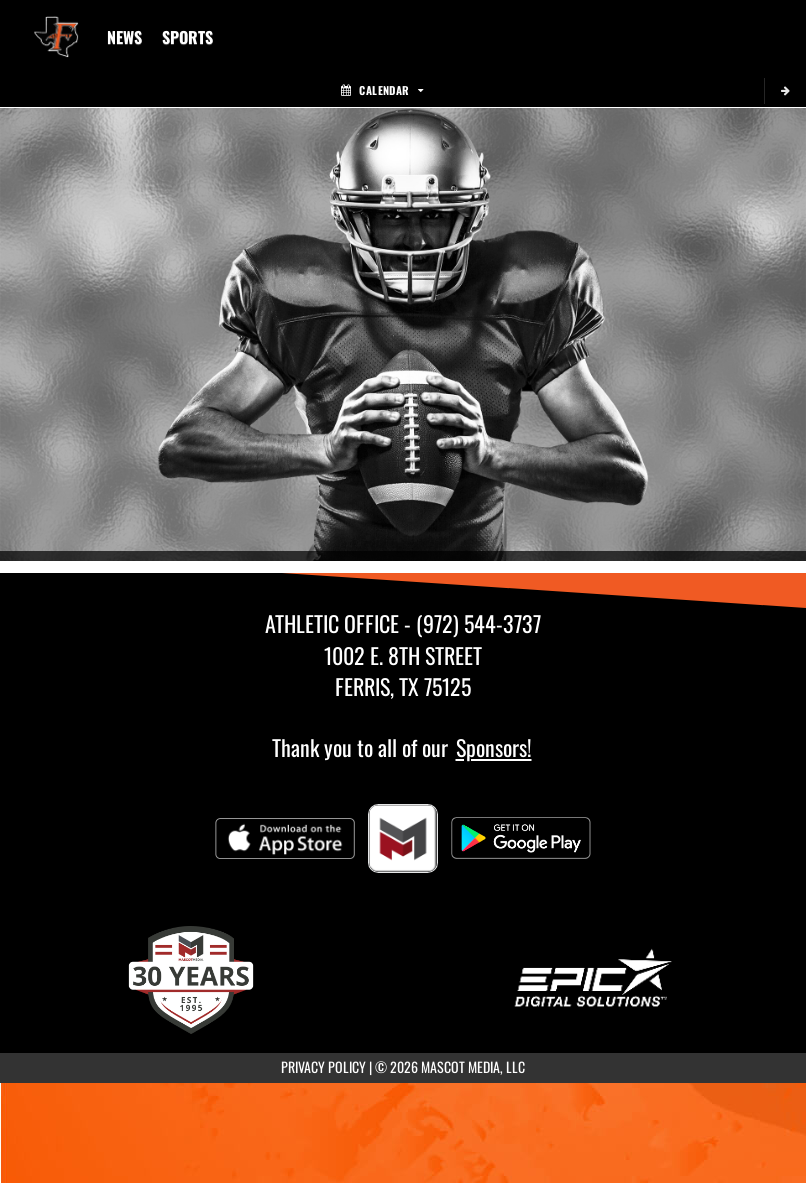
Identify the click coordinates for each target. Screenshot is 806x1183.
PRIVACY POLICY (323, 1066)
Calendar (382, 90)
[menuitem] (124, 37)
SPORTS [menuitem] (187, 37)
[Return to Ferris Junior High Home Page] (56, 25)
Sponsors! (494, 747)
